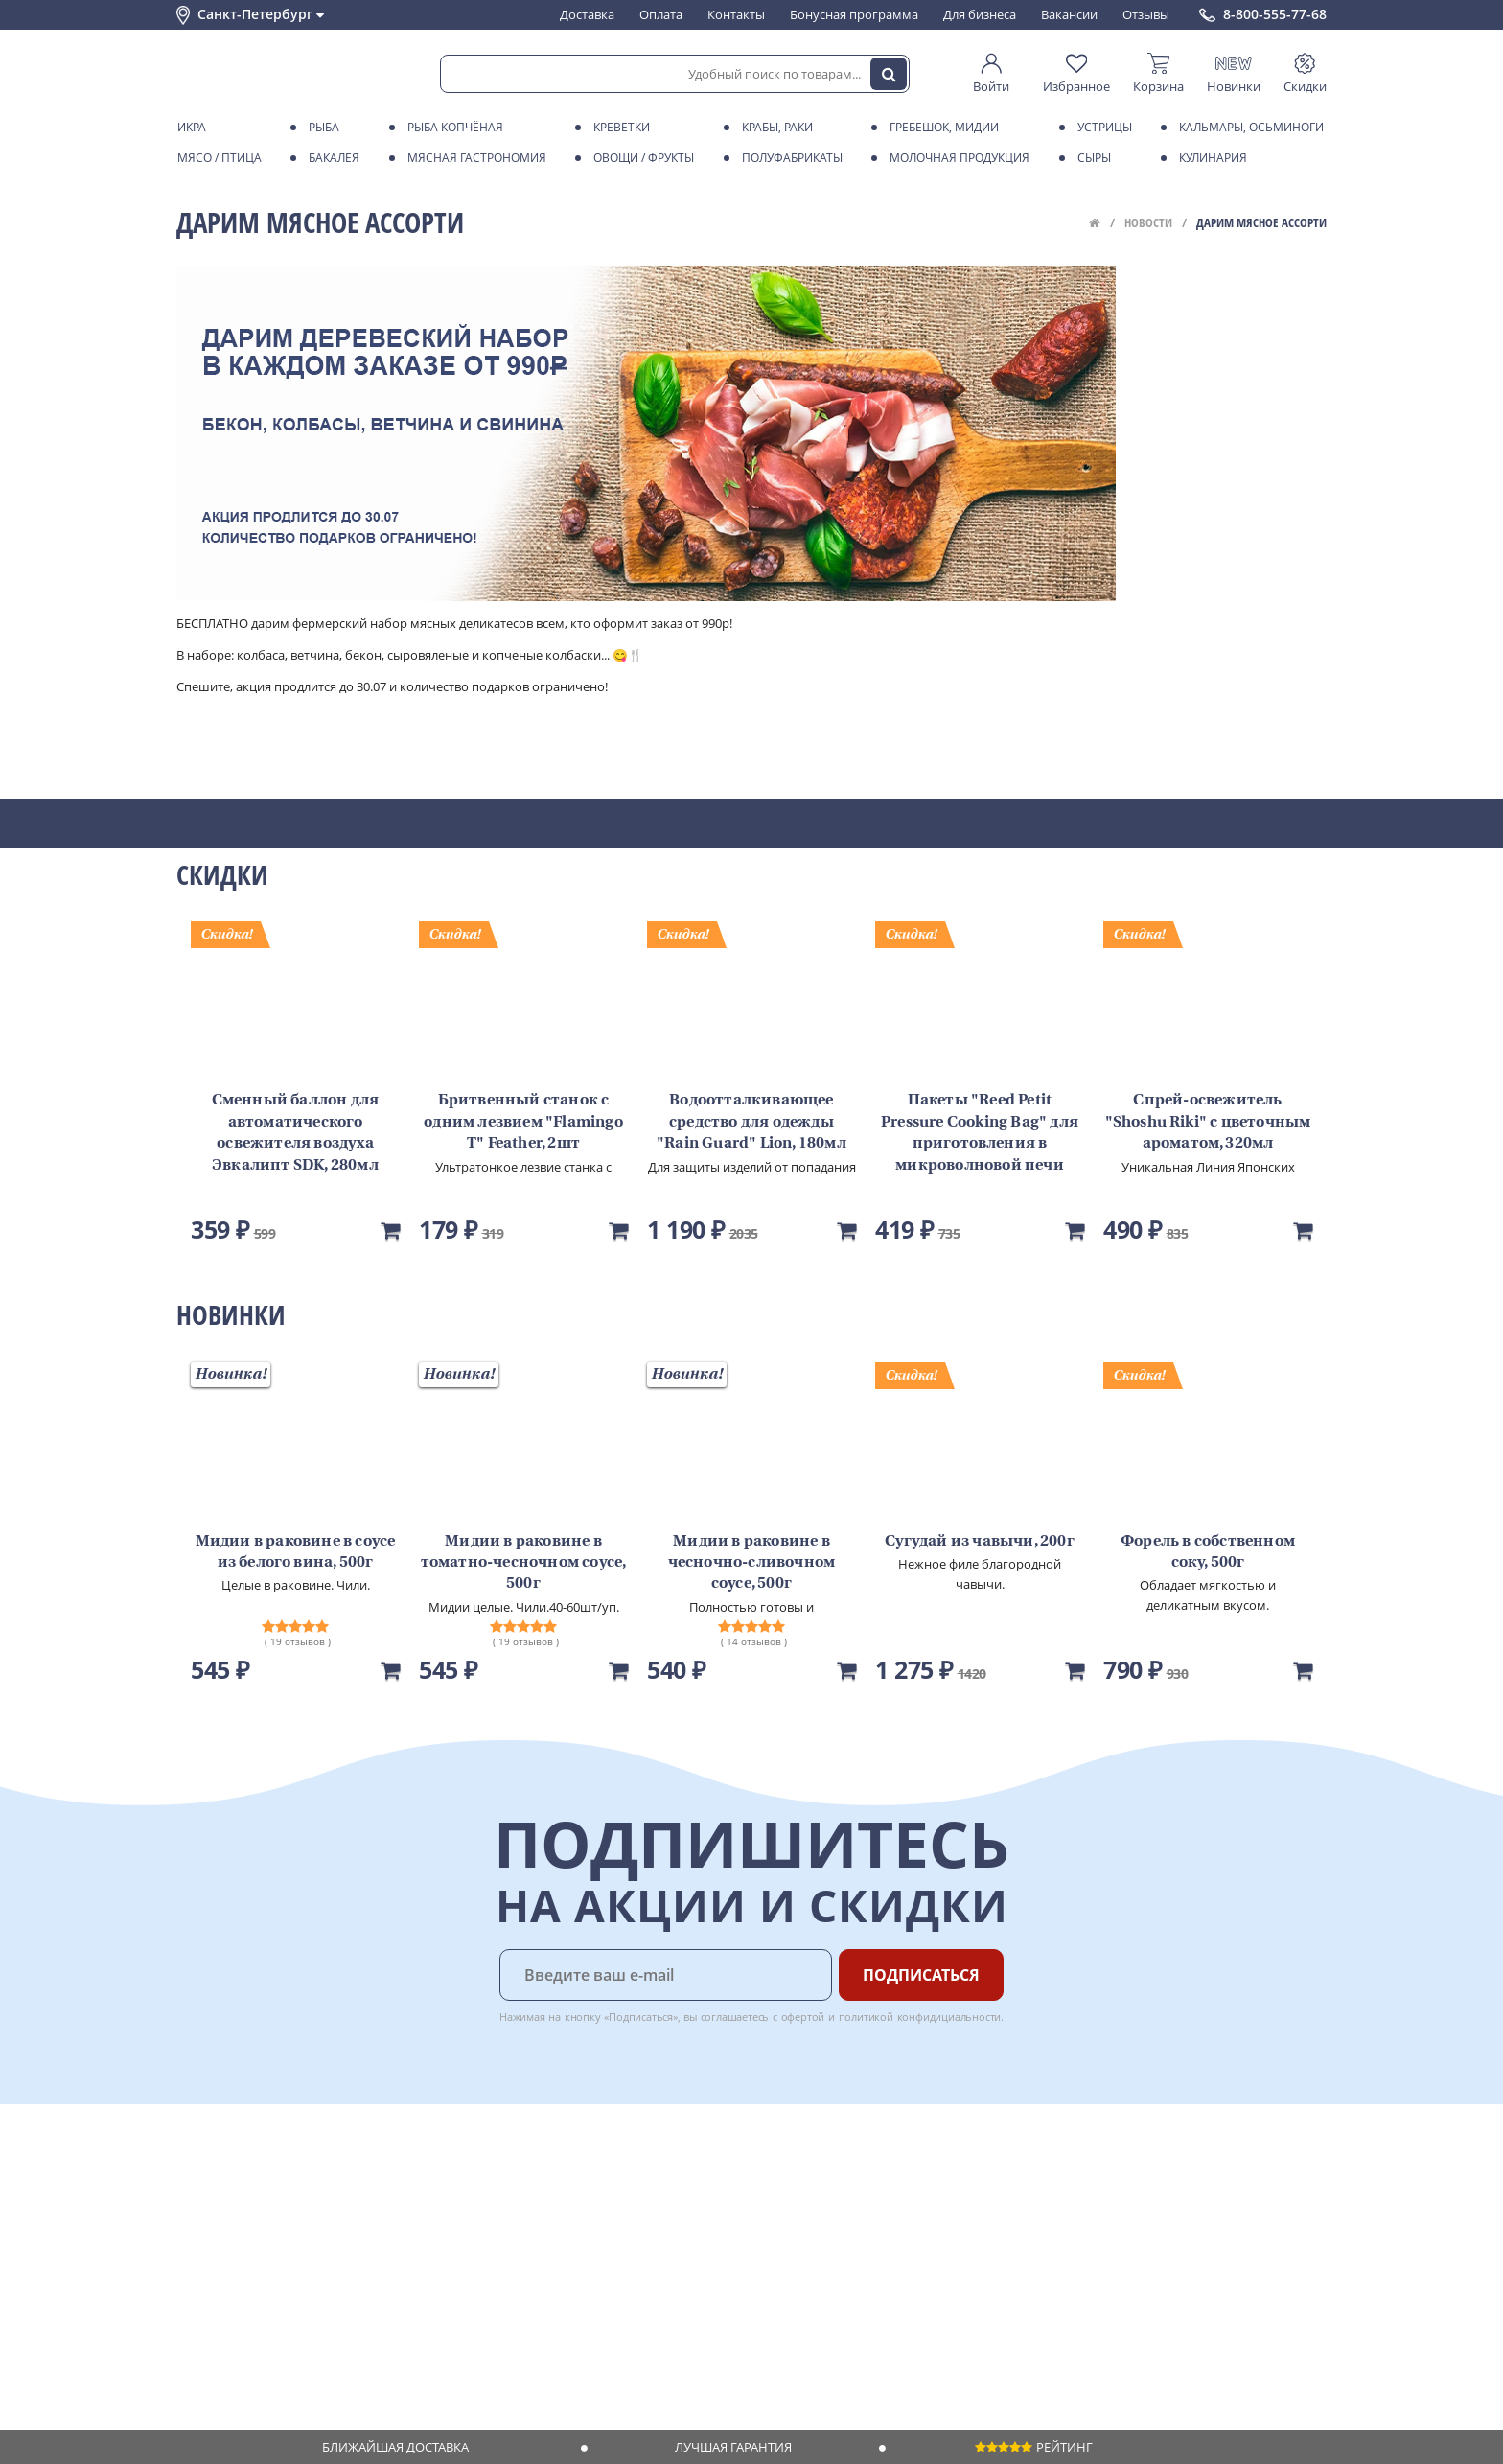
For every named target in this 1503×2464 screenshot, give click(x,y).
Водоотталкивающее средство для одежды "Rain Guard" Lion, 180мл (751, 1122)
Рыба (320, 127)
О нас (192, 2192)
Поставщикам (626, 2174)
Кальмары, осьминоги (1248, 127)
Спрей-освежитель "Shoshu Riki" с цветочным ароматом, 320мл (1208, 1122)
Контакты (736, 14)
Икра (188, 127)
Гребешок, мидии (941, 127)
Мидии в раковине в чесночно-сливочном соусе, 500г (752, 1563)
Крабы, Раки (774, 127)
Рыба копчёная (452, 127)
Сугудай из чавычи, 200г (980, 1541)
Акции (195, 2266)
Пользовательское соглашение (269, 2284)
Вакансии (1069, 14)
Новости (1148, 222)
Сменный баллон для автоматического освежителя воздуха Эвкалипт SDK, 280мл (296, 1133)
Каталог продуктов (232, 2174)
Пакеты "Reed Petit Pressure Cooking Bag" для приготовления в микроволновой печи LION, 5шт (979, 1144)
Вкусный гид (455, 2266)
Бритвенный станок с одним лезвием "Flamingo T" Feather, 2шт (523, 1122)
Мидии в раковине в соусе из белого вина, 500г (296, 1552)
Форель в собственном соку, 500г (1208, 1552)
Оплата (660, 14)
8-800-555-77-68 (1275, 14)
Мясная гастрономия (473, 158)
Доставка (587, 14)
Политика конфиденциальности (271, 2303)
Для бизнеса (979, 14)
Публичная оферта (232, 2340)
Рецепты (444, 2248)
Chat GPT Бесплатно (1017, 2188)
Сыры (1091, 158)
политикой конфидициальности (920, 2017)
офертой (803, 2017)
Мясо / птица (216, 158)
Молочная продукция (956, 158)
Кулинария (1209, 158)
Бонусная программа (854, 14)
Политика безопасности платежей (278, 2322)
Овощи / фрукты (640, 158)
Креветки (618, 127)
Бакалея (330, 158)
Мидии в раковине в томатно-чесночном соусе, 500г (524, 1563)
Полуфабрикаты (789, 158)
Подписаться (921, 1975)
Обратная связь (223, 2230)
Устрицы (1101, 127)
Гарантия (446, 2230)
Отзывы (1145, 14)
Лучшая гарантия (733, 2446)
